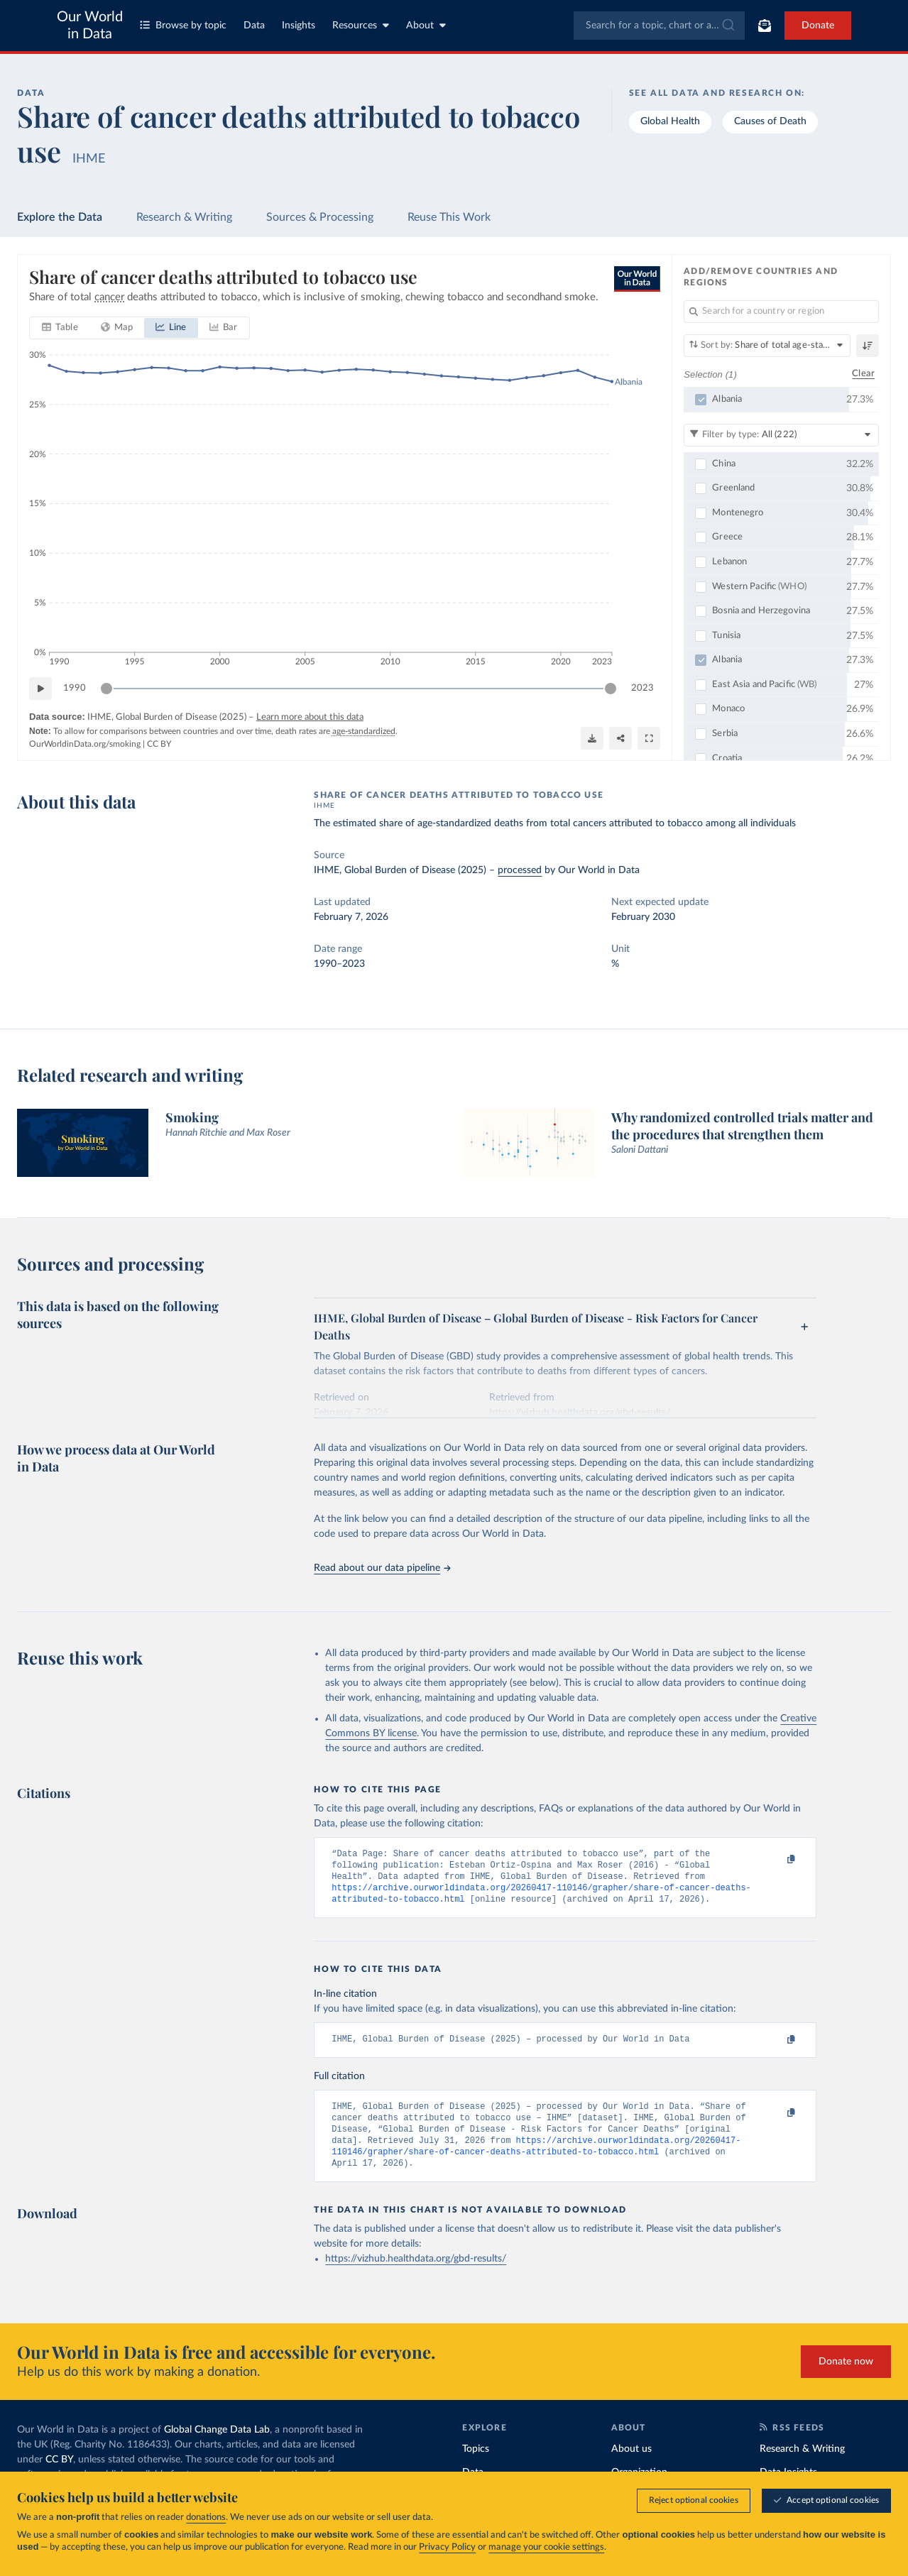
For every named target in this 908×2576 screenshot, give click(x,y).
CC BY (159, 744)
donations (206, 2517)
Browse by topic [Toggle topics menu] (183, 25)
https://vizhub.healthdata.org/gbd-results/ (415, 2275)
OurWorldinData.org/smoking (85, 744)
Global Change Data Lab (217, 2446)
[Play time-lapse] (40, 689)
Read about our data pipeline (382, 1568)
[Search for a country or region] (781, 311)
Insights (298, 26)
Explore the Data (59, 217)
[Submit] (727, 25)
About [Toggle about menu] (426, 25)
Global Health (670, 121)
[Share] (620, 738)
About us (631, 2465)
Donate (818, 26)
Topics (475, 2465)
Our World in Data (90, 25)
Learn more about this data (309, 718)
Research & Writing (184, 217)
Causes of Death (770, 121)
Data (254, 26)
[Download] (592, 738)
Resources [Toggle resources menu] (360, 25)
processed (520, 870)
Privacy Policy (447, 2547)
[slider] (106, 689)
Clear (863, 374)
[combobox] (659, 25)
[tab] (60, 329)
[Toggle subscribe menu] (764, 25)
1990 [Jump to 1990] (74, 688)
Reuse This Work (449, 217)
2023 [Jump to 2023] (642, 688)
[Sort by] (767, 345)
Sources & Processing (319, 217)
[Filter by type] (781, 435)
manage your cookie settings (546, 2547)
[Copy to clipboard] (776, 1860)
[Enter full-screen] (649, 738)
